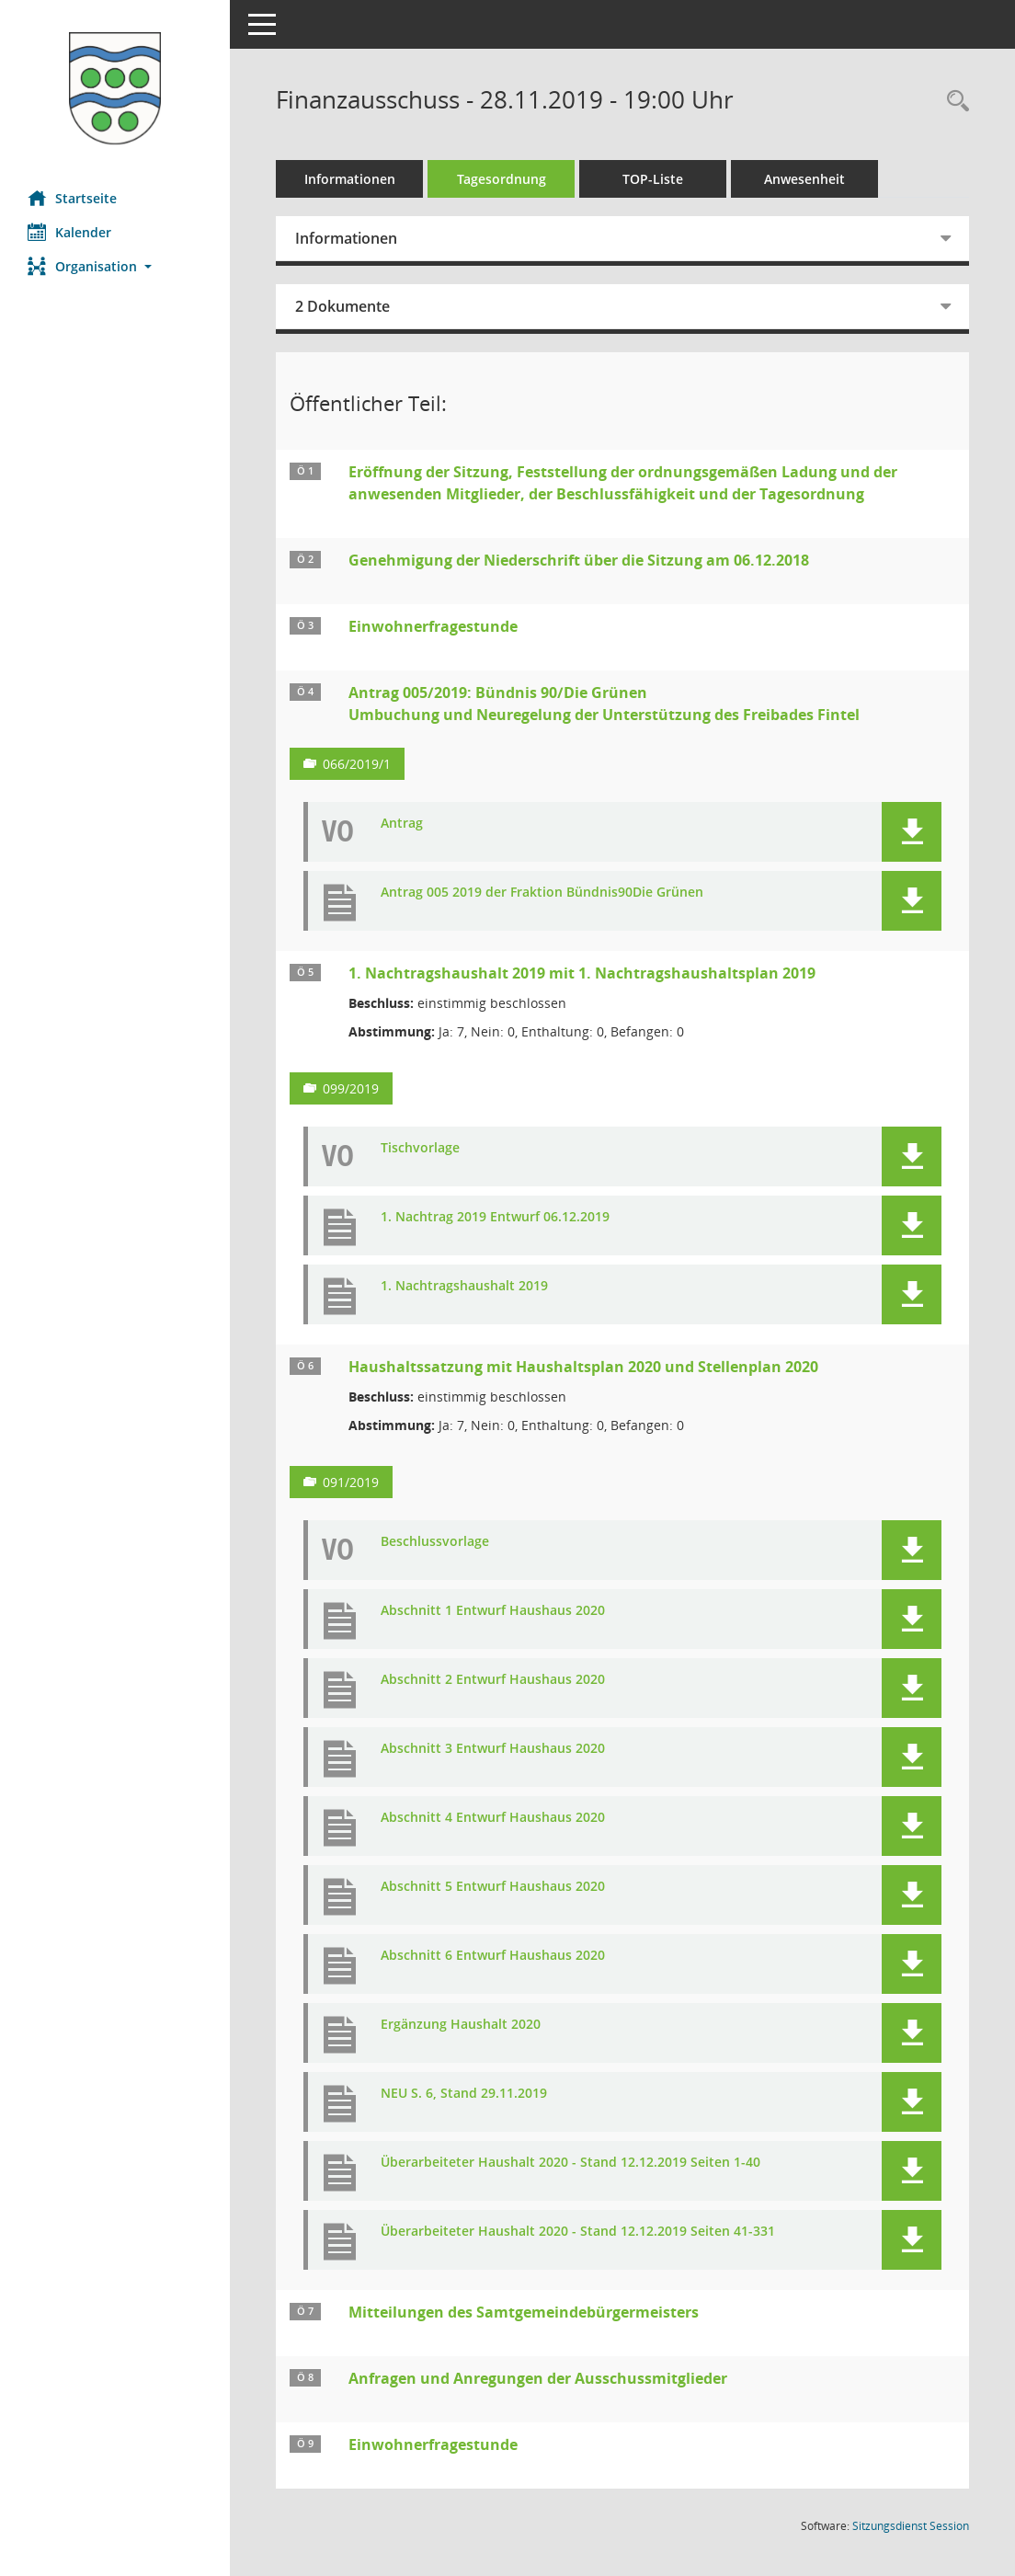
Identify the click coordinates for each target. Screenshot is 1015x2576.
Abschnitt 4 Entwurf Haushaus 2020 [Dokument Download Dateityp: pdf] (493, 1818)
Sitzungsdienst (910, 2526)
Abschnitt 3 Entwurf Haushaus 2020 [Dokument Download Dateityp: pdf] (493, 1749)
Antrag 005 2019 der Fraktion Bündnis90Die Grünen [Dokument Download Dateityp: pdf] (542, 892)
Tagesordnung (501, 179)
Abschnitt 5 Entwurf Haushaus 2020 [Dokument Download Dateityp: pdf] (493, 1887)
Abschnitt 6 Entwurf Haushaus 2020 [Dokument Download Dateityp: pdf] (493, 1955)
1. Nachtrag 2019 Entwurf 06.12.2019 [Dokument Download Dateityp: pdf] (495, 1217)
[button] (115, 266)
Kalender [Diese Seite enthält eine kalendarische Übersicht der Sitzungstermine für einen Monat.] (69, 232)
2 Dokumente (342, 306)
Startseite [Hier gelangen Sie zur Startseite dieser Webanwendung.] (72, 198)
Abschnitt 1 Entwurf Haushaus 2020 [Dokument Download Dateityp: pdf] (493, 1611)
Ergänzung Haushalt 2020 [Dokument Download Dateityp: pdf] (461, 2024)
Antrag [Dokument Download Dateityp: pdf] (402, 823)
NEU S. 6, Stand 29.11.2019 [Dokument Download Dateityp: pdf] (464, 2093)
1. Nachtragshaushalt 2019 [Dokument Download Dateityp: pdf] (464, 1286)
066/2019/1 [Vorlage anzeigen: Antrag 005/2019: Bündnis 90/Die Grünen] (357, 764)
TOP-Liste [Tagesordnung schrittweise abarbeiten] (652, 179)
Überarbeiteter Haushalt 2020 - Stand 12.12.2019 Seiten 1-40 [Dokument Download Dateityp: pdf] (570, 2162)
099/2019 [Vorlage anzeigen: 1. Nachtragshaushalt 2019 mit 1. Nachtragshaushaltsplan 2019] (351, 1088)
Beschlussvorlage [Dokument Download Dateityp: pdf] (435, 1542)
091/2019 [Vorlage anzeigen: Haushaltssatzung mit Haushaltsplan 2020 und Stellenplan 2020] (351, 1482)
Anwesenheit (804, 179)
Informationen (349, 179)
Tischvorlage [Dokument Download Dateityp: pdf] (420, 1148)
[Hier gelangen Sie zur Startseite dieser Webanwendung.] (115, 88)
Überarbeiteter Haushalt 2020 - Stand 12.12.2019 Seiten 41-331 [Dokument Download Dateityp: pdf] (578, 2231)
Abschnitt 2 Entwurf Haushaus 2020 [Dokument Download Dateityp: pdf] (493, 1680)
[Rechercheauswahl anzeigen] (953, 101)
